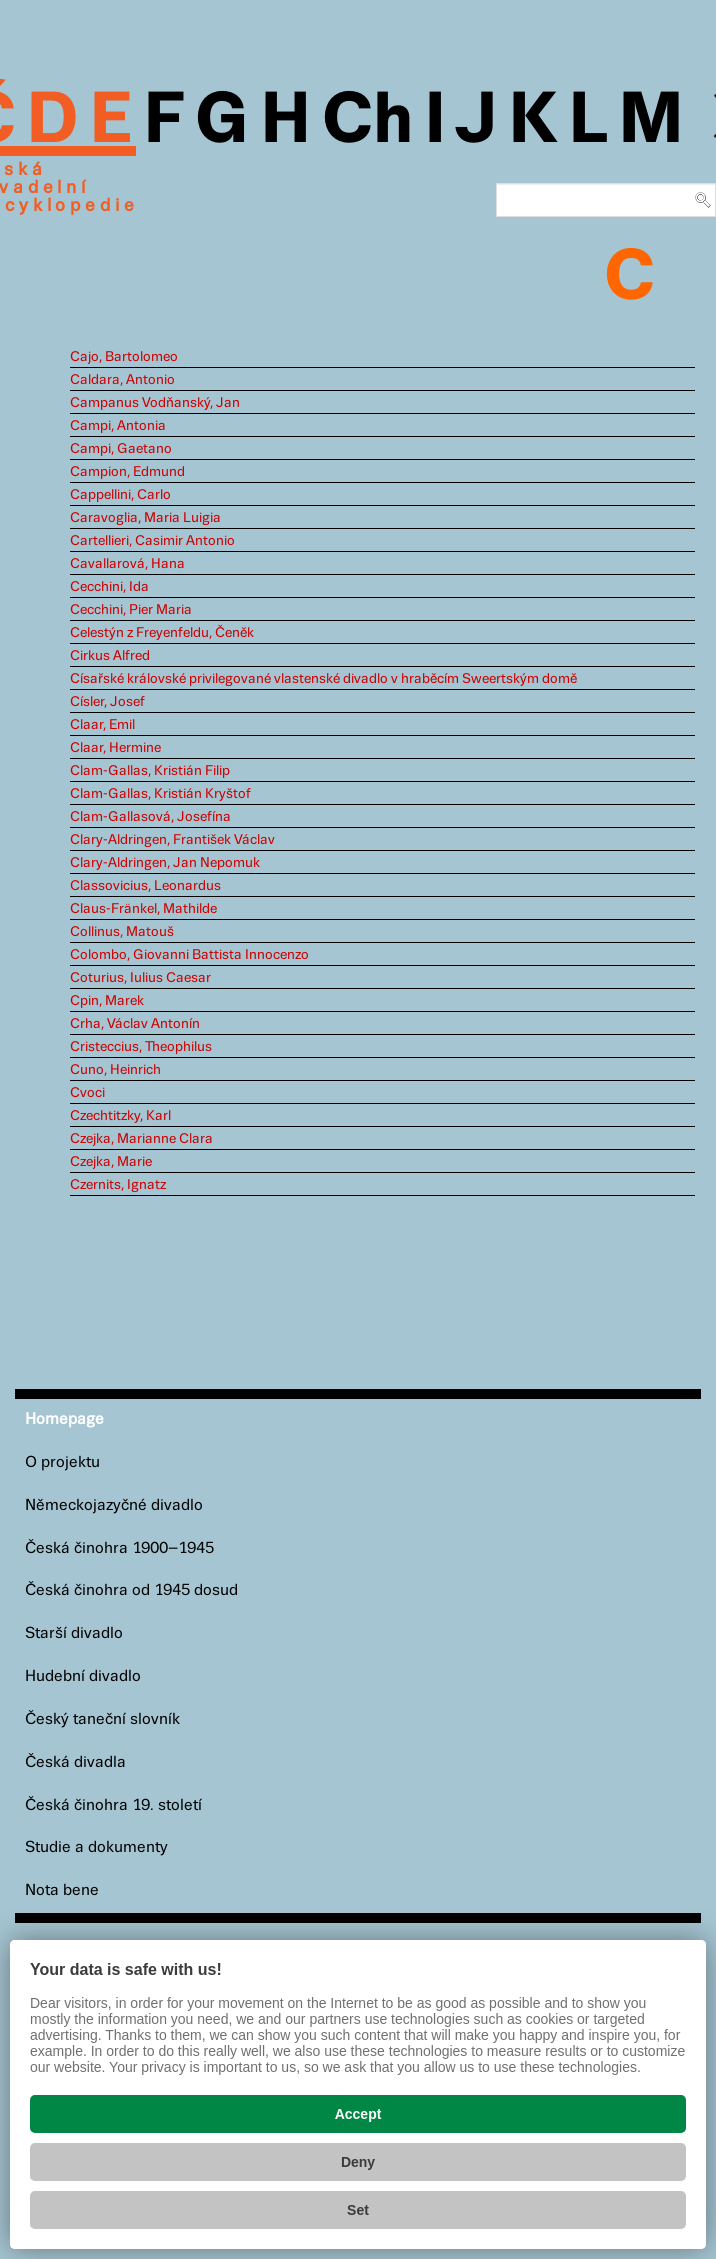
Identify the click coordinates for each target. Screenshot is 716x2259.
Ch (367, 122)
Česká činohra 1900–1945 (119, 1548)
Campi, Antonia (118, 426)
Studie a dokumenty (96, 1847)
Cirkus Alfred (110, 656)
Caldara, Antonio (122, 380)
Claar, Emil (102, 725)
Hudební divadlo (83, 1676)
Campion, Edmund (127, 472)
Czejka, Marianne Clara (141, 1139)
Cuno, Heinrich (115, 1070)
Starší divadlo (74, 1633)
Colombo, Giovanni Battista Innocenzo (189, 955)
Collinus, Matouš (122, 932)
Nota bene (62, 1890)
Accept (358, 2114)
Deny (358, 2162)
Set (358, 2210)
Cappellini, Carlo (120, 495)
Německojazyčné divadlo (114, 1505)
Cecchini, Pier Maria (131, 610)
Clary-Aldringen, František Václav (172, 840)
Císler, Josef (107, 702)
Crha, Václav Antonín (135, 1024)
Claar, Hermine (115, 748)
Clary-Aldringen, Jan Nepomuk (165, 863)
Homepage (64, 1419)
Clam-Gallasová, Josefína (150, 817)
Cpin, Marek (107, 1001)
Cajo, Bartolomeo (124, 357)
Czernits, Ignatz (118, 1185)
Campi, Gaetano (121, 449)
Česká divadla (75, 1762)
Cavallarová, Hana (127, 564)
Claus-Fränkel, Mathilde (143, 909)
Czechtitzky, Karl (120, 1116)
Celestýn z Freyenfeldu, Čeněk (162, 633)
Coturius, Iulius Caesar (140, 978)
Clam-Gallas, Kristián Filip (150, 771)
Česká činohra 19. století (113, 1805)
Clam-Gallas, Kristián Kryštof (160, 794)
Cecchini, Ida (109, 587)
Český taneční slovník (102, 1719)
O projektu (62, 1462)
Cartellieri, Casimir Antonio (152, 541)
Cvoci (87, 1093)
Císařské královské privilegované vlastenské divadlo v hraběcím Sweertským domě (323, 679)
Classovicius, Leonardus (145, 886)
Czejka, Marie (111, 1162)
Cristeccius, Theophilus (141, 1047)
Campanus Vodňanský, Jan (155, 403)
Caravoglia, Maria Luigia (145, 518)
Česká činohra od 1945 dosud (131, 1590)
